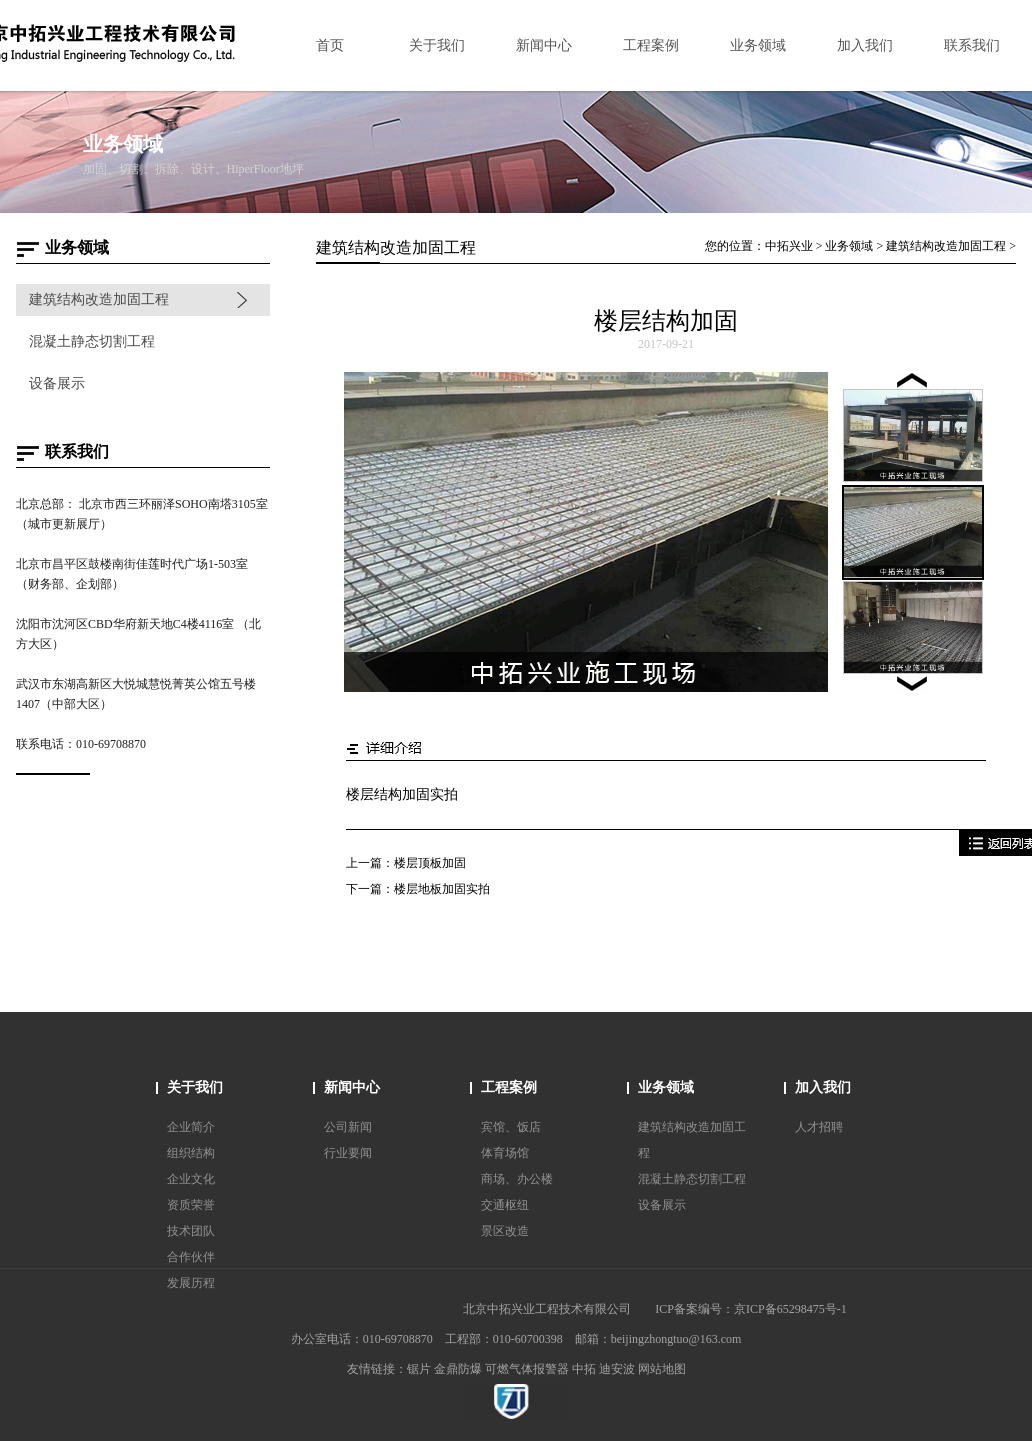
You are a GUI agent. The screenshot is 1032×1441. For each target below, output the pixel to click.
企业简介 (191, 1127)
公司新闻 (348, 1127)
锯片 (419, 1369)
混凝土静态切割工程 (92, 341)
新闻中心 (352, 1087)
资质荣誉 (191, 1205)
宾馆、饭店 (511, 1127)
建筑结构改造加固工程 (99, 299)
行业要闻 (348, 1153)
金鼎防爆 (458, 1369)
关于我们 (195, 1087)
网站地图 (662, 1369)
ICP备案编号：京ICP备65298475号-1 (750, 1309)
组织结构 (191, 1153)
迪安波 (617, 1369)
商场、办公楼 (517, 1179)
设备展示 (57, 383)
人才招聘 (819, 1127)
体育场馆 (505, 1153)
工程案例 (509, 1087)
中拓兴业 (789, 246)
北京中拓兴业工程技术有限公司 (547, 1309)
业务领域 (849, 246)
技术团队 (191, 1231)
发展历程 (191, 1283)
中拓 (584, 1369)
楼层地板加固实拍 (442, 889)
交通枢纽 (505, 1205)
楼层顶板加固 (430, 863)
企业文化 (191, 1179)
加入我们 (823, 1087)
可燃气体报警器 (527, 1369)
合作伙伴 (191, 1257)
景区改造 (505, 1231)
